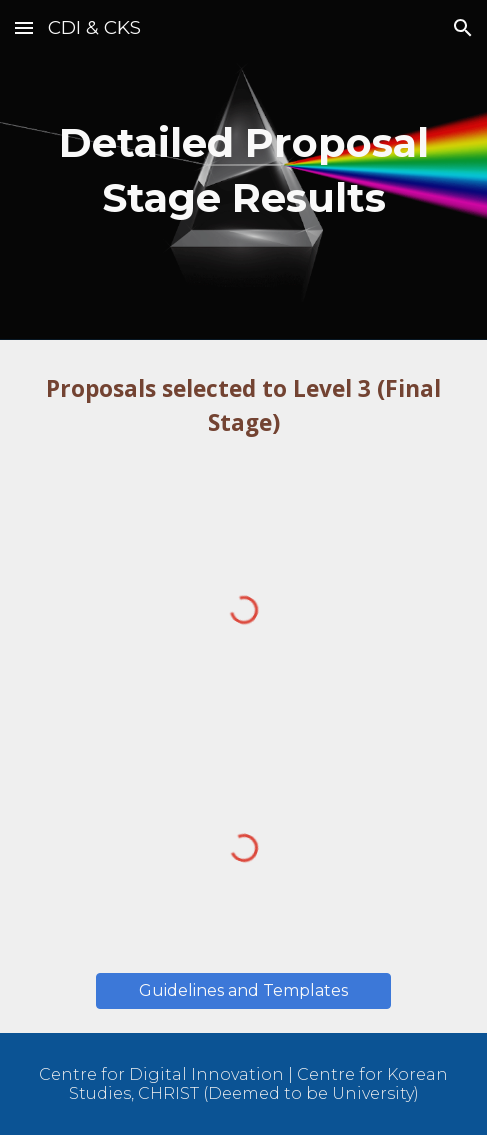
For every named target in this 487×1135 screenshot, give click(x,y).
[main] (243, 170)
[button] (24, 27)
